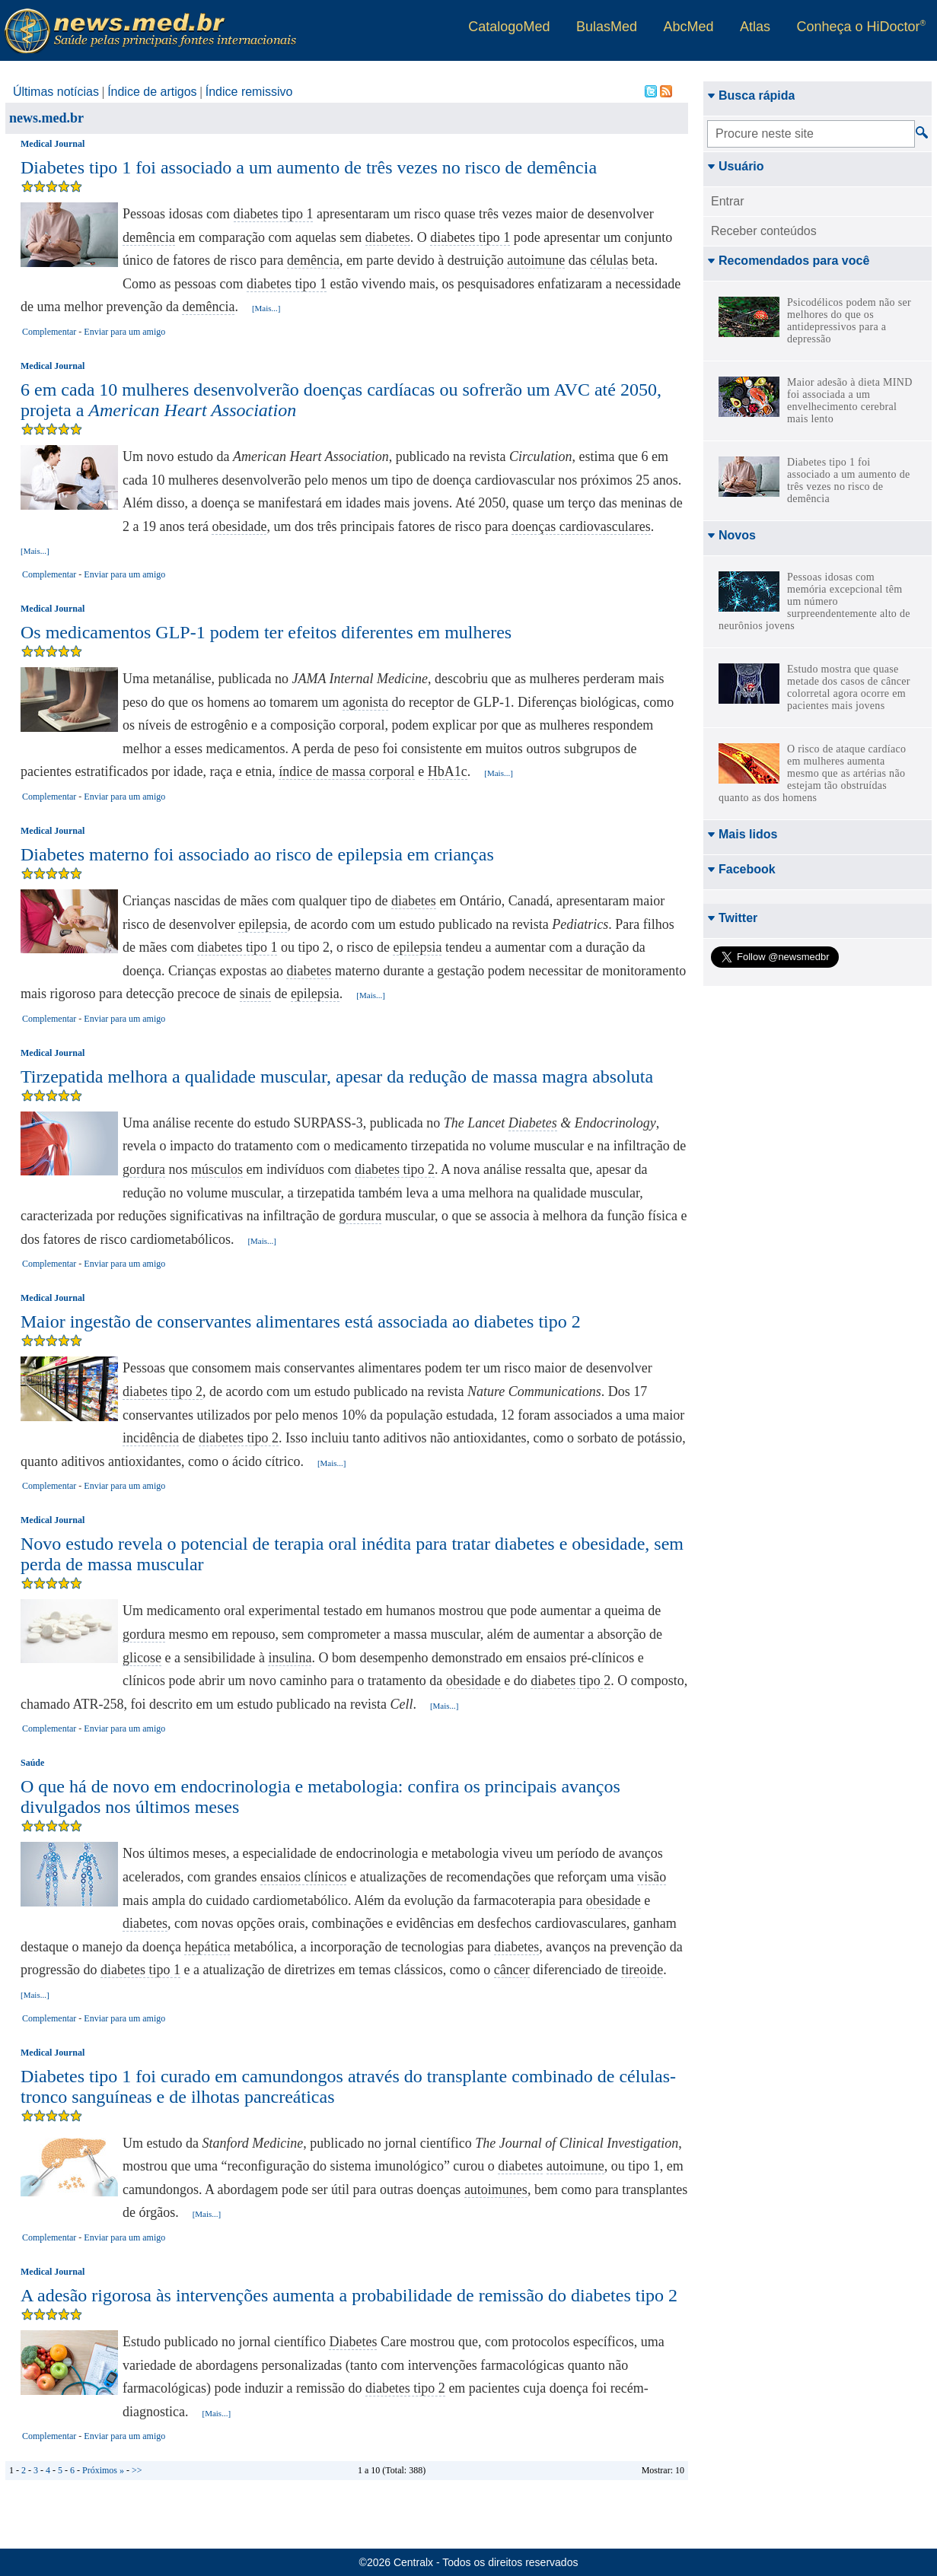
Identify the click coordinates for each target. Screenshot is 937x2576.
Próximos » (103, 2470)
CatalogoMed (509, 26)
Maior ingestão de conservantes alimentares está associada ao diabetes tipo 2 (301, 1321)
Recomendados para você (788, 260)
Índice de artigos (151, 91)
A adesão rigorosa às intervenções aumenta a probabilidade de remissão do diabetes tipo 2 (349, 2295)
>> (137, 2470)
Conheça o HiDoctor (861, 26)
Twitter (732, 917)
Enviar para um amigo (124, 331)
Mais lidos (742, 834)
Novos (731, 535)
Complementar (49, 331)
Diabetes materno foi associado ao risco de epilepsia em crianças (257, 854)
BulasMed (606, 26)
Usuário (735, 166)
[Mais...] (266, 308)
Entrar (727, 201)
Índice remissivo (249, 91)
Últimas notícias (56, 91)
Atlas (755, 26)
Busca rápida (751, 95)
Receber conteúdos (764, 230)
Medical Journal (52, 143)
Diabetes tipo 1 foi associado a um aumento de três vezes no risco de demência (309, 167)
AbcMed (688, 26)
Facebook (741, 869)
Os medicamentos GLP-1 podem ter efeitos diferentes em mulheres (266, 632)
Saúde (32, 1762)
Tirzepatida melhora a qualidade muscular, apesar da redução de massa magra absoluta (337, 1076)
